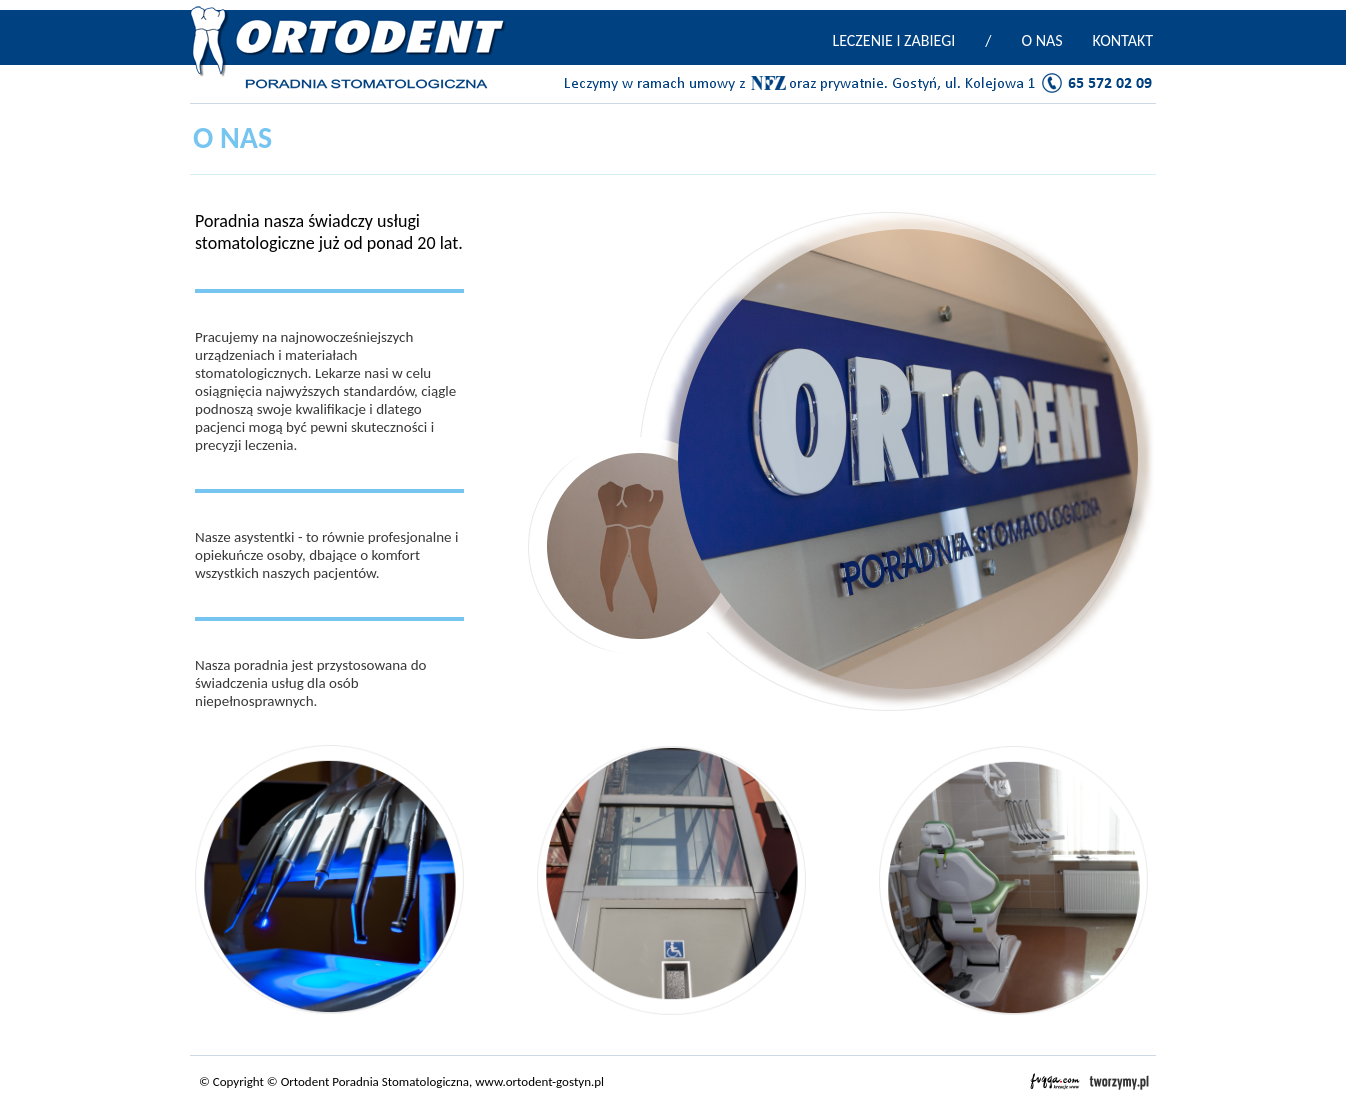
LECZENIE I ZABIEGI (893, 40)
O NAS (1041, 40)
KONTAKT (1123, 40)
